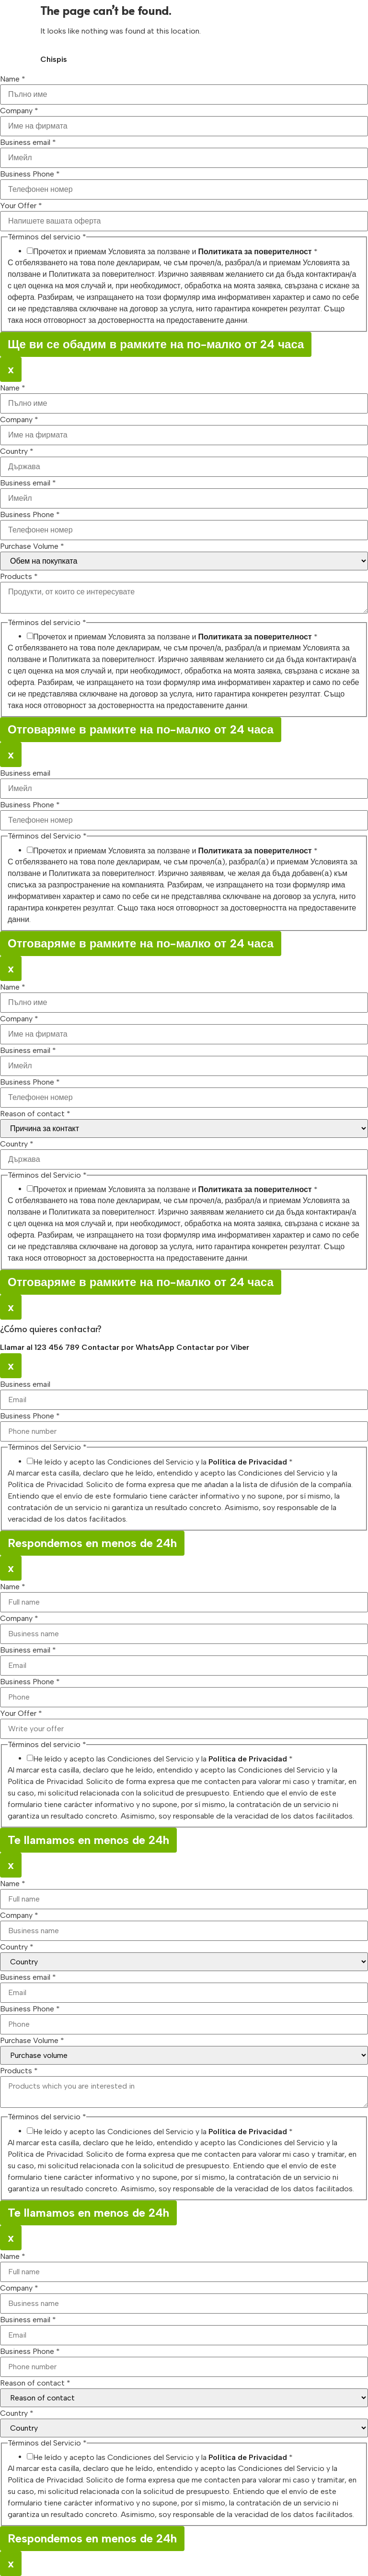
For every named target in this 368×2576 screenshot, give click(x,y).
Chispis (53, 59)
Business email (28, 142)
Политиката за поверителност (254, 251)
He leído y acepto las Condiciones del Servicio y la (163, 1462)
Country (17, 451)
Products (19, 576)
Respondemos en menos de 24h (92, 1543)
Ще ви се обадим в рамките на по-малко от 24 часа (156, 344)
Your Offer (21, 206)
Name (12, 79)
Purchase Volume (32, 546)
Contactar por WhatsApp (128, 1347)
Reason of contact (35, 1114)
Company (19, 111)
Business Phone (30, 174)
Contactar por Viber (212, 1347)
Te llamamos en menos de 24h (88, 1840)
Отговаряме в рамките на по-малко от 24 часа (141, 729)
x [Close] (11, 369)
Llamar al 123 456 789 (40, 1347)
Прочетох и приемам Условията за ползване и (175, 252)
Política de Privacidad (247, 1461)
